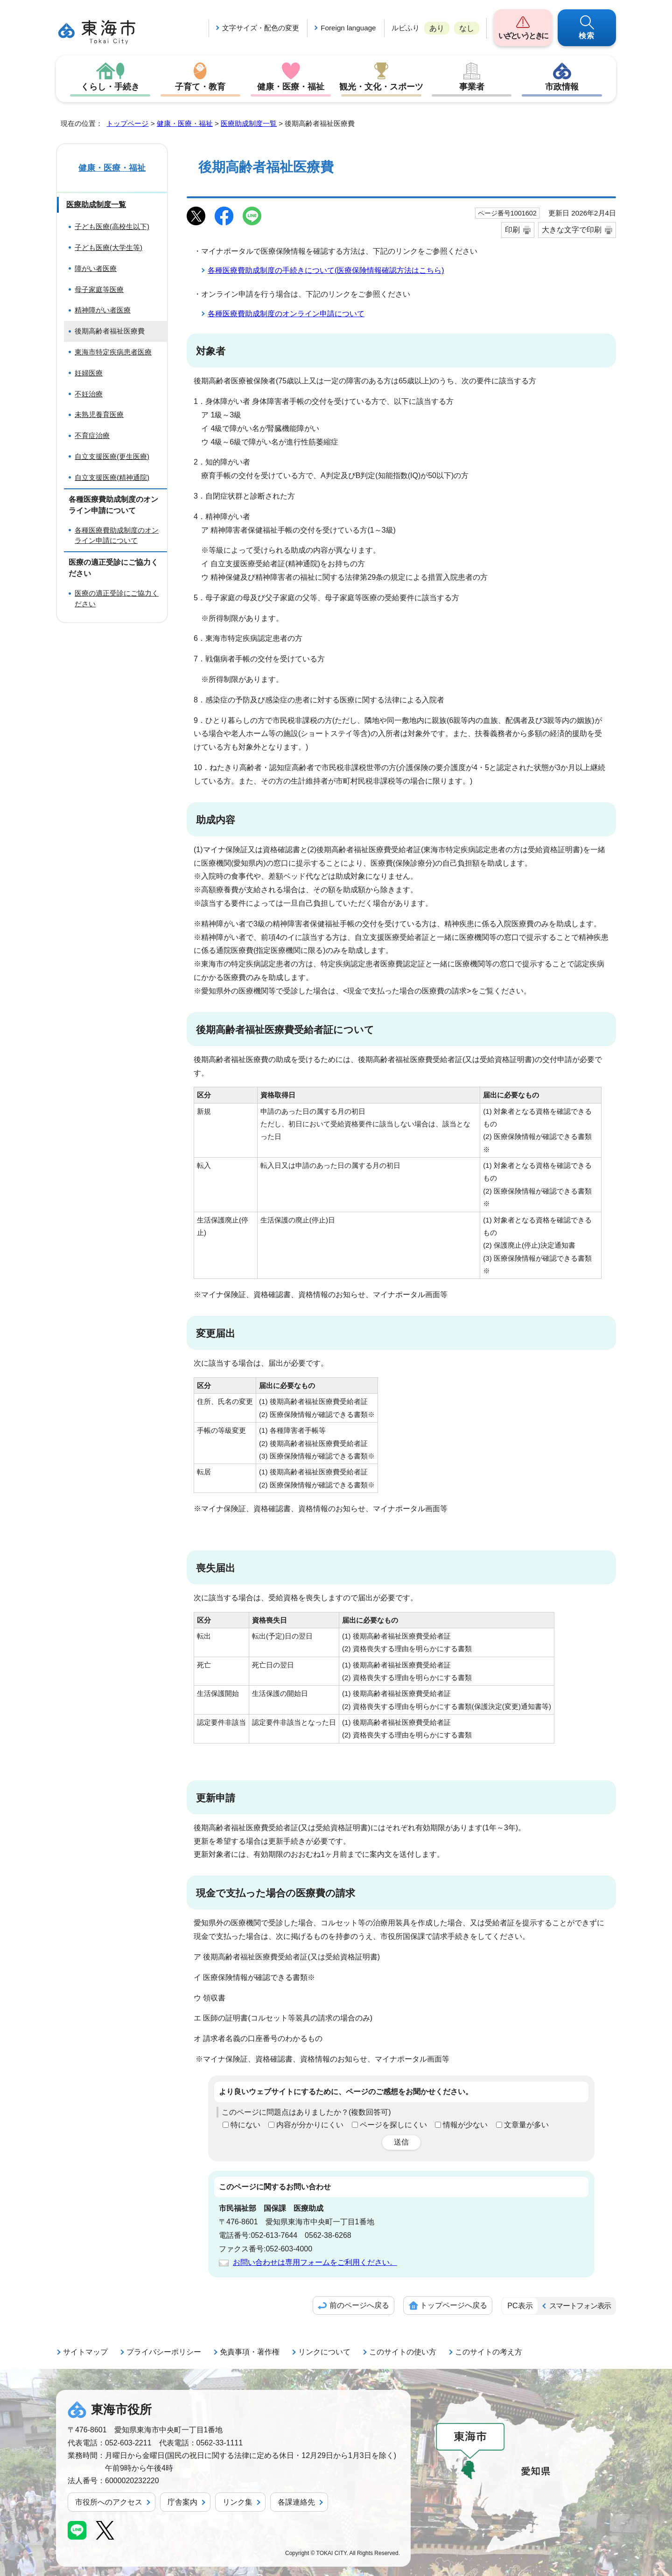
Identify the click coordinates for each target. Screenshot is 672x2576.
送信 (401, 2142)
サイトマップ (85, 2352)
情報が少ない (465, 2125)
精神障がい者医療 (103, 310)
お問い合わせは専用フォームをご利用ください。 (315, 2262)
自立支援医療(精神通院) (112, 477)
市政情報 (562, 86)
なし (466, 28)
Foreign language (348, 28)
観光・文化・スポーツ (381, 86)
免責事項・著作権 (250, 2352)
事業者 (471, 86)
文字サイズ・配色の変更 (260, 28)
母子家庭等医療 (99, 289)
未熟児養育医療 (99, 414)
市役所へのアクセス (108, 2502)
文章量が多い (526, 2125)
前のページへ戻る (359, 2305)
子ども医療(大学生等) (108, 247)
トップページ (127, 123)
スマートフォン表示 (580, 2306)
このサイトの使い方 (402, 2352)
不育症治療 (92, 435)
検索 (587, 36)
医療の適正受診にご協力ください (117, 598)
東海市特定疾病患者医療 (113, 352)
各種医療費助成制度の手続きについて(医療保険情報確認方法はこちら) (326, 270)
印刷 (512, 230)
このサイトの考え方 (488, 2352)
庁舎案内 (182, 2502)
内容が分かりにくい (309, 2125)
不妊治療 (89, 394)
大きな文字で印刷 (572, 230)
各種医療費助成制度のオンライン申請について (286, 314)
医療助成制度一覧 (249, 123)
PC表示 (519, 2306)
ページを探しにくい (393, 2125)
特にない (245, 2125)
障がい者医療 (96, 268)
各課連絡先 (296, 2502)
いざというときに (522, 36)
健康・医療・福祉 (290, 86)
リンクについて (324, 2352)
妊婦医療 (89, 373)
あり (436, 28)
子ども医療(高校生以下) (112, 226)
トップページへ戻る (453, 2305)
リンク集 (237, 2502)
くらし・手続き (110, 86)
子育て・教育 (200, 86)
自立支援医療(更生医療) (112, 456)
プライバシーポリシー (163, 2352)
